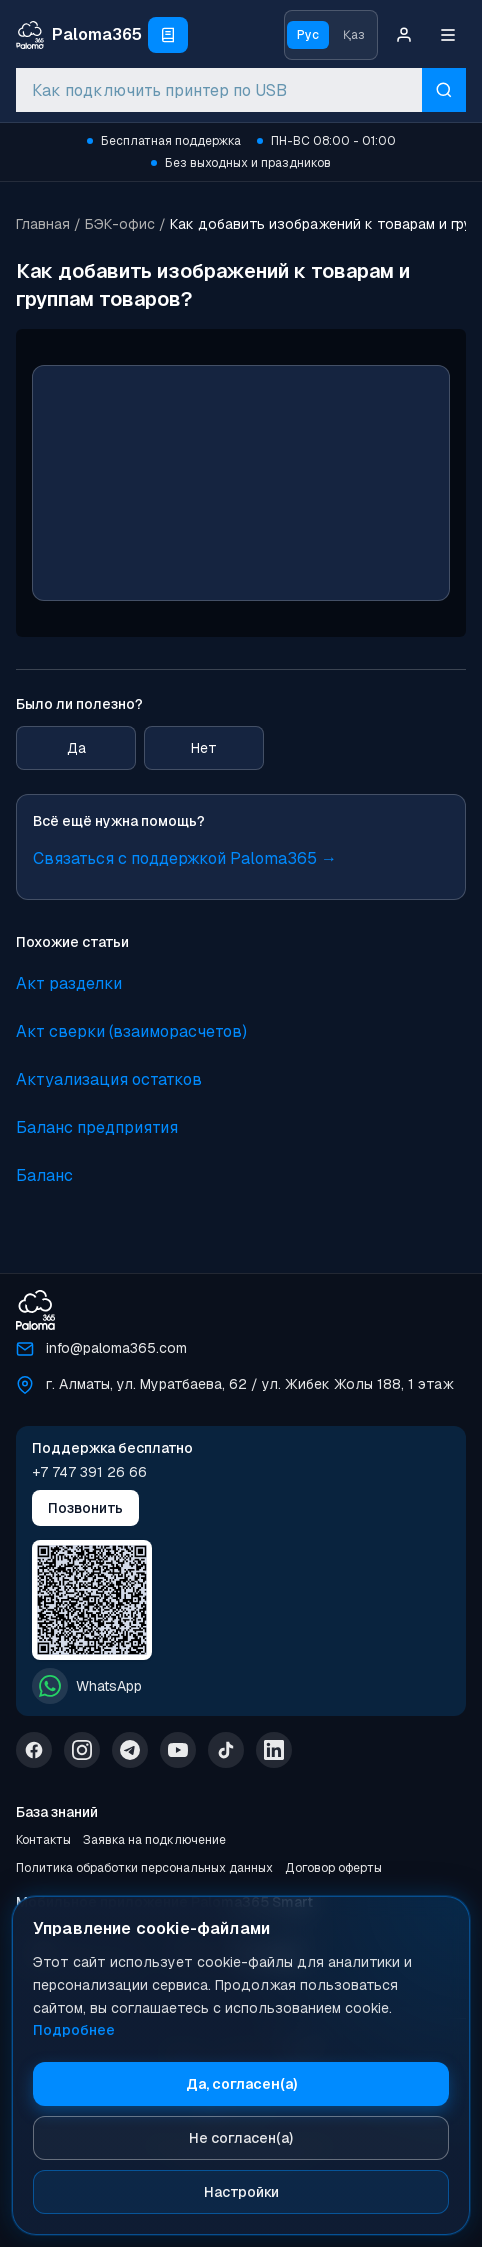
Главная (43, 224)
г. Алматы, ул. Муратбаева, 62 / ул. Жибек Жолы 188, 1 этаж (250, 1384)
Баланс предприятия (97, 1127)
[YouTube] (178, 1750)
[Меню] (448, 35)
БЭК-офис (120, 224)
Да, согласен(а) (241, 2084)
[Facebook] (34, 1750)
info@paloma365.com (116, 1348)
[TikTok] (226, 1750)
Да (76, 748)
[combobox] (219, 90)
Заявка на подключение (154, 1840)
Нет (204, 748)
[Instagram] (82, 1750)
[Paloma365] (35, 1310)
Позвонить (85, 1508)
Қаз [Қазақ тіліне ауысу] (354, 35)
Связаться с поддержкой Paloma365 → (185, 858)
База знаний (57, 1812)
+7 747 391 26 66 (89, 1472)
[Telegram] (130, 1750)
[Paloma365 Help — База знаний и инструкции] (79, 35)
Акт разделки (69, 983)
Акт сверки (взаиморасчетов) (131, 1031)
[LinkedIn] (274, 1750)
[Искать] (444, 90)
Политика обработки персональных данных (144, 1868)
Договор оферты (333, 1868)
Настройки (241, 2192)
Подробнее (74, 2030)
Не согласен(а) (241, 2138)
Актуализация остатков (109, 1079)
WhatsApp (87, 1686)
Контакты (43, 1840)
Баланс (44, 1175)
